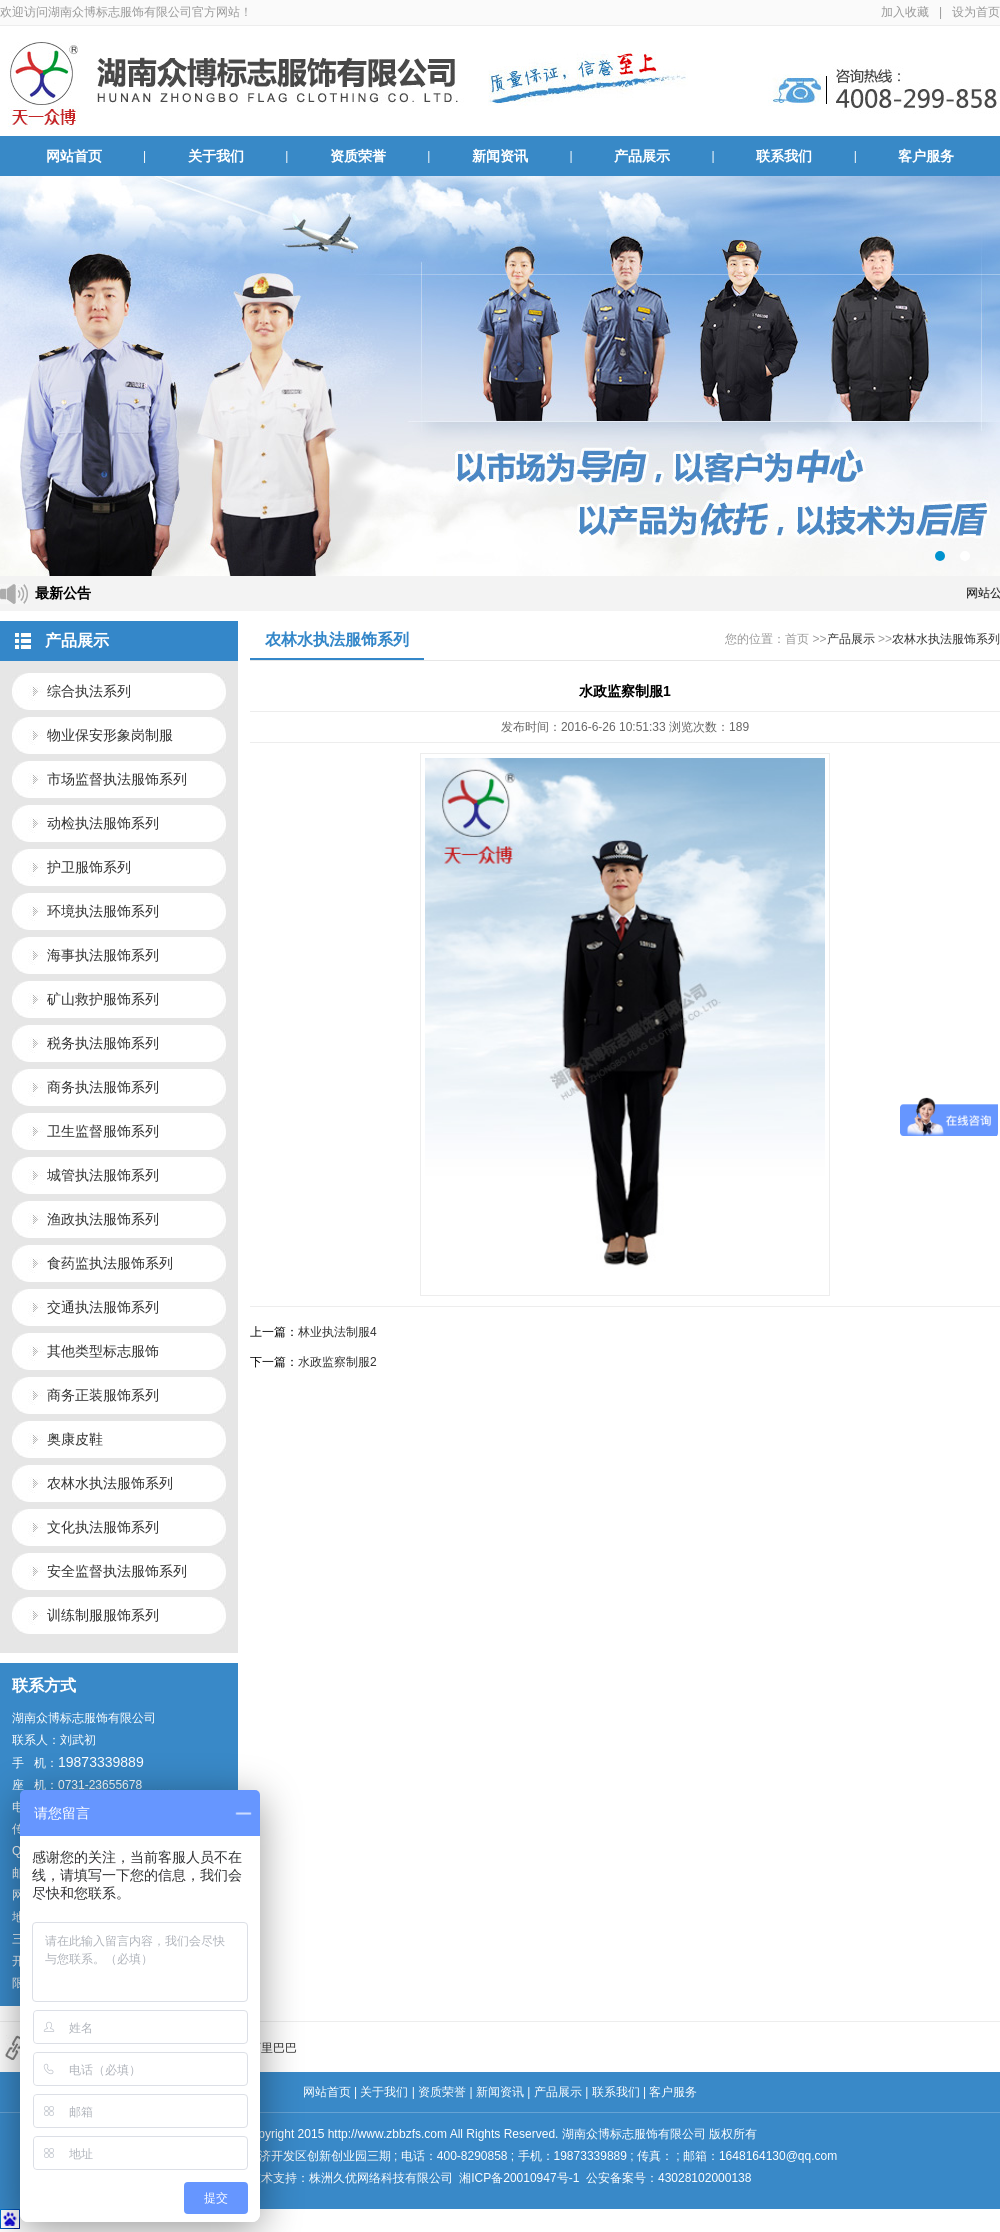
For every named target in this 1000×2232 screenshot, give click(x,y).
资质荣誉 (358, 156)
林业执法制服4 (337, 1332)
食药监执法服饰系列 (110, 1263)
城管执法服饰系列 (103, 1175)
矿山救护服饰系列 (103, 999)
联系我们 (784, 156)
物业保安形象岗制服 (110, 735)
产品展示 (642, 156)
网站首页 (74, 156)
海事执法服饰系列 (103, 955)
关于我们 (216, 156)
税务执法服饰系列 (103, 1043)
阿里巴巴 (273, 2048)
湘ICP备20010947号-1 (519, 2178)
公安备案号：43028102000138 (668, 2178)
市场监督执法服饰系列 (117, 779)
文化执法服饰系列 (103, 1527)
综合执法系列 (89, 691)
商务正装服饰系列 (103, 1395)
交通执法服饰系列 (103, 1307)
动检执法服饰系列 (103, 823)
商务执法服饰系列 (103, 1087)
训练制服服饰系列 (103, 1615)
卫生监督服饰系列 (103, 1131)
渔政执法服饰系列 (103, 1219)
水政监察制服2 (337, 1362)
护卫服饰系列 (89, 867)
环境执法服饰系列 (103, 911)
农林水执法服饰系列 (110, 1483)
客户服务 (926, 156)
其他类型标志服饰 (103, 1351)
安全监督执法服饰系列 (117, 1571)
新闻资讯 (500, 156)
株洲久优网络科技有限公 (375, 2178)
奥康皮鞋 (75, 1439)
